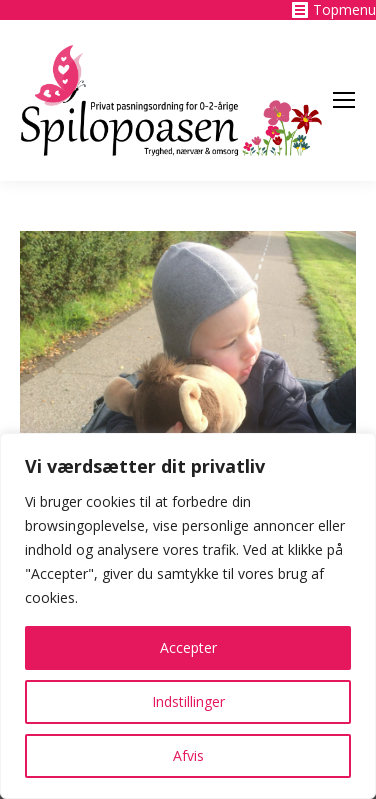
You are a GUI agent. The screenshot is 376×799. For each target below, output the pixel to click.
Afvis (188, 755)
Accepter (188, 647)
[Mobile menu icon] (344, 100)
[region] (188, 616)
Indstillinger (188, 701)
